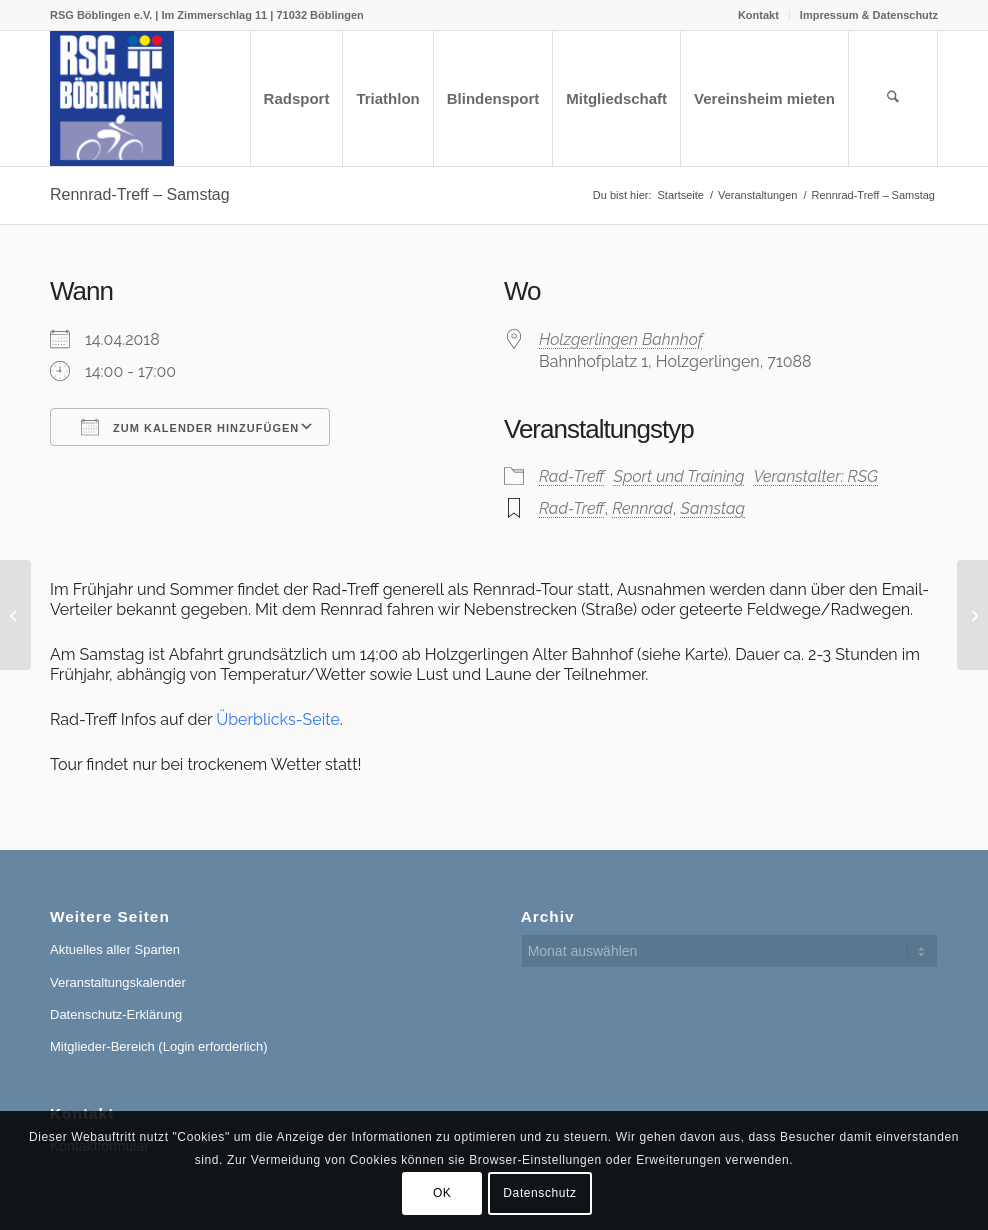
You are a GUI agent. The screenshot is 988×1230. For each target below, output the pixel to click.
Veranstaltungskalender (118, 982)
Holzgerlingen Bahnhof (621, 339)
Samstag (713, 508)
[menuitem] (759, 15)
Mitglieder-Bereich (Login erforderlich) (158, 1046)
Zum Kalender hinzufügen (190, 427)
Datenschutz (539, 1193)
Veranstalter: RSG (816, 476)
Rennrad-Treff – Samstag (140, 194)
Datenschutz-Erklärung (116, 1014)
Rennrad (642, 508)
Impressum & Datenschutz (869, 15)
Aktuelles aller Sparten (115, 949)
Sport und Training (679, 476)
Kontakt (758, 15)
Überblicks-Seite (278, 719)
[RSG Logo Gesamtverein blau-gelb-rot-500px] (112, 98)
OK (442, 1193)
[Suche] (893, 98)
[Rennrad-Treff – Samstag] (15, 615)
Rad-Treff (571, 476)
